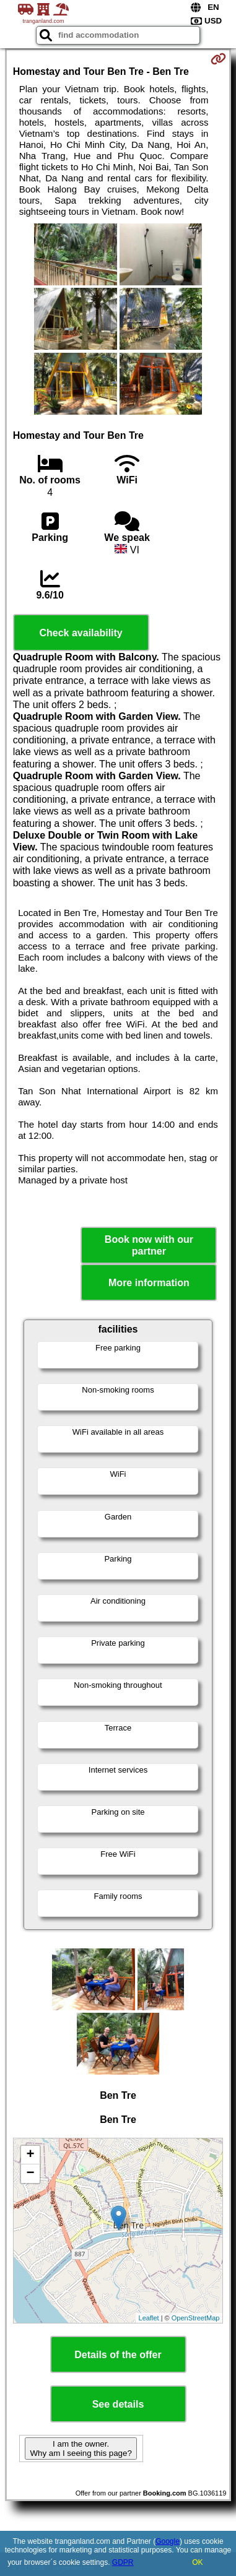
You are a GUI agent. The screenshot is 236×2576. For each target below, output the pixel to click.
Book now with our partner (149, 1245)
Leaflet (149, 2318)
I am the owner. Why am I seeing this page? (80, 2448)
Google (167, 2541)
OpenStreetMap (196, 2318)
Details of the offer (117, 2354)
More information (149, 1282)
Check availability (80, 633)
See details (118, 2404)
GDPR (123, 2562)
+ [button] (31, 2155)
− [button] (31, 2173)
